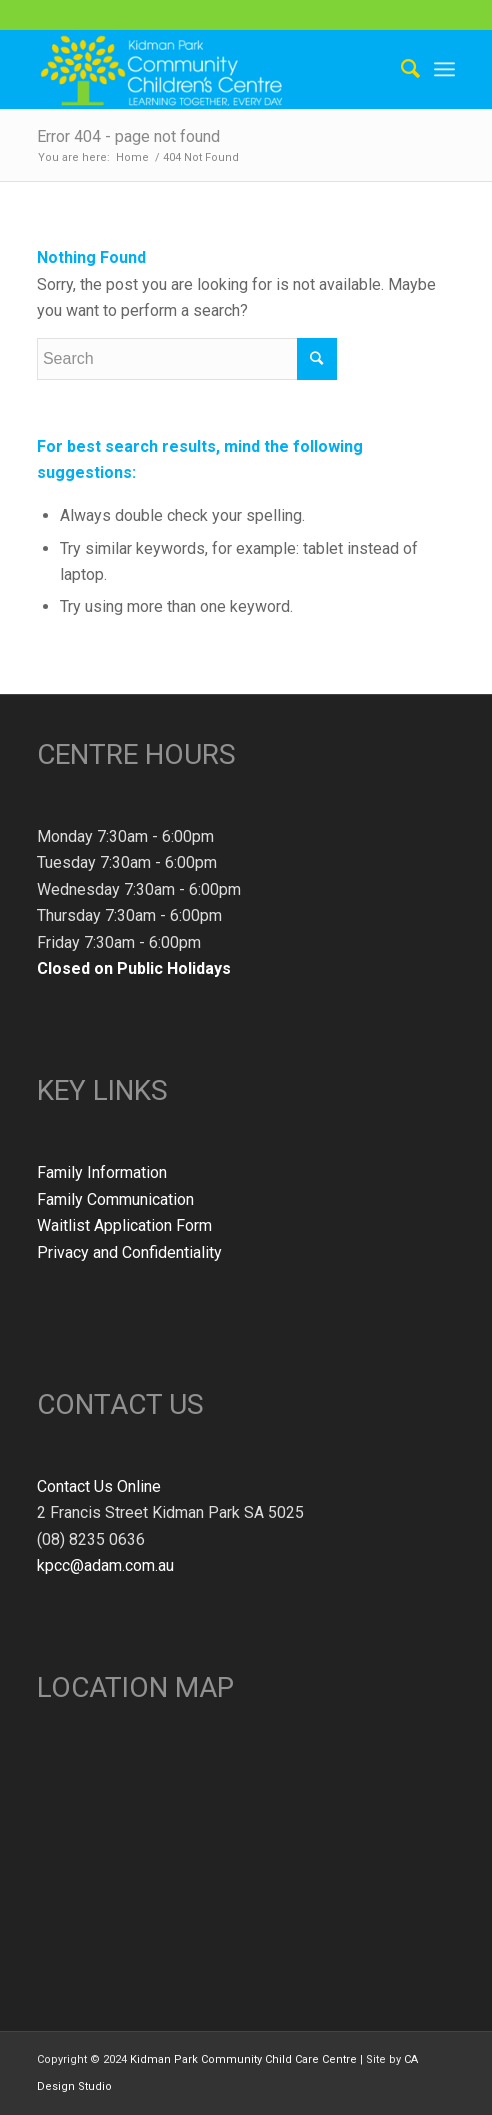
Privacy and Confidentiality (129, 1252)
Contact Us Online (99, 1486)
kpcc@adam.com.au (105, 1565)
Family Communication (115, 1199)
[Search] (400, 69)
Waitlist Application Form (124, 1225)
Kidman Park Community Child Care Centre (243, 2059)
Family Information (102, 1172)
